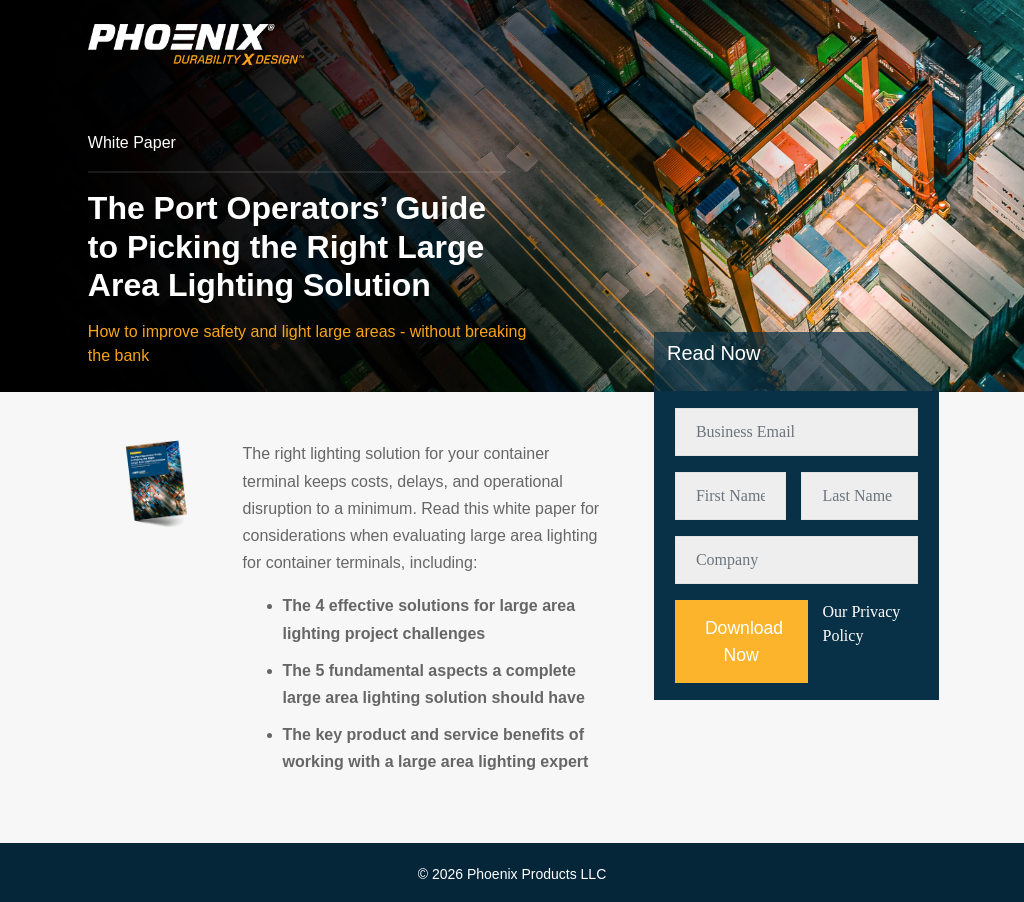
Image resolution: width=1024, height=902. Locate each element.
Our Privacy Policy (862, 623)
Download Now (744, 641)
